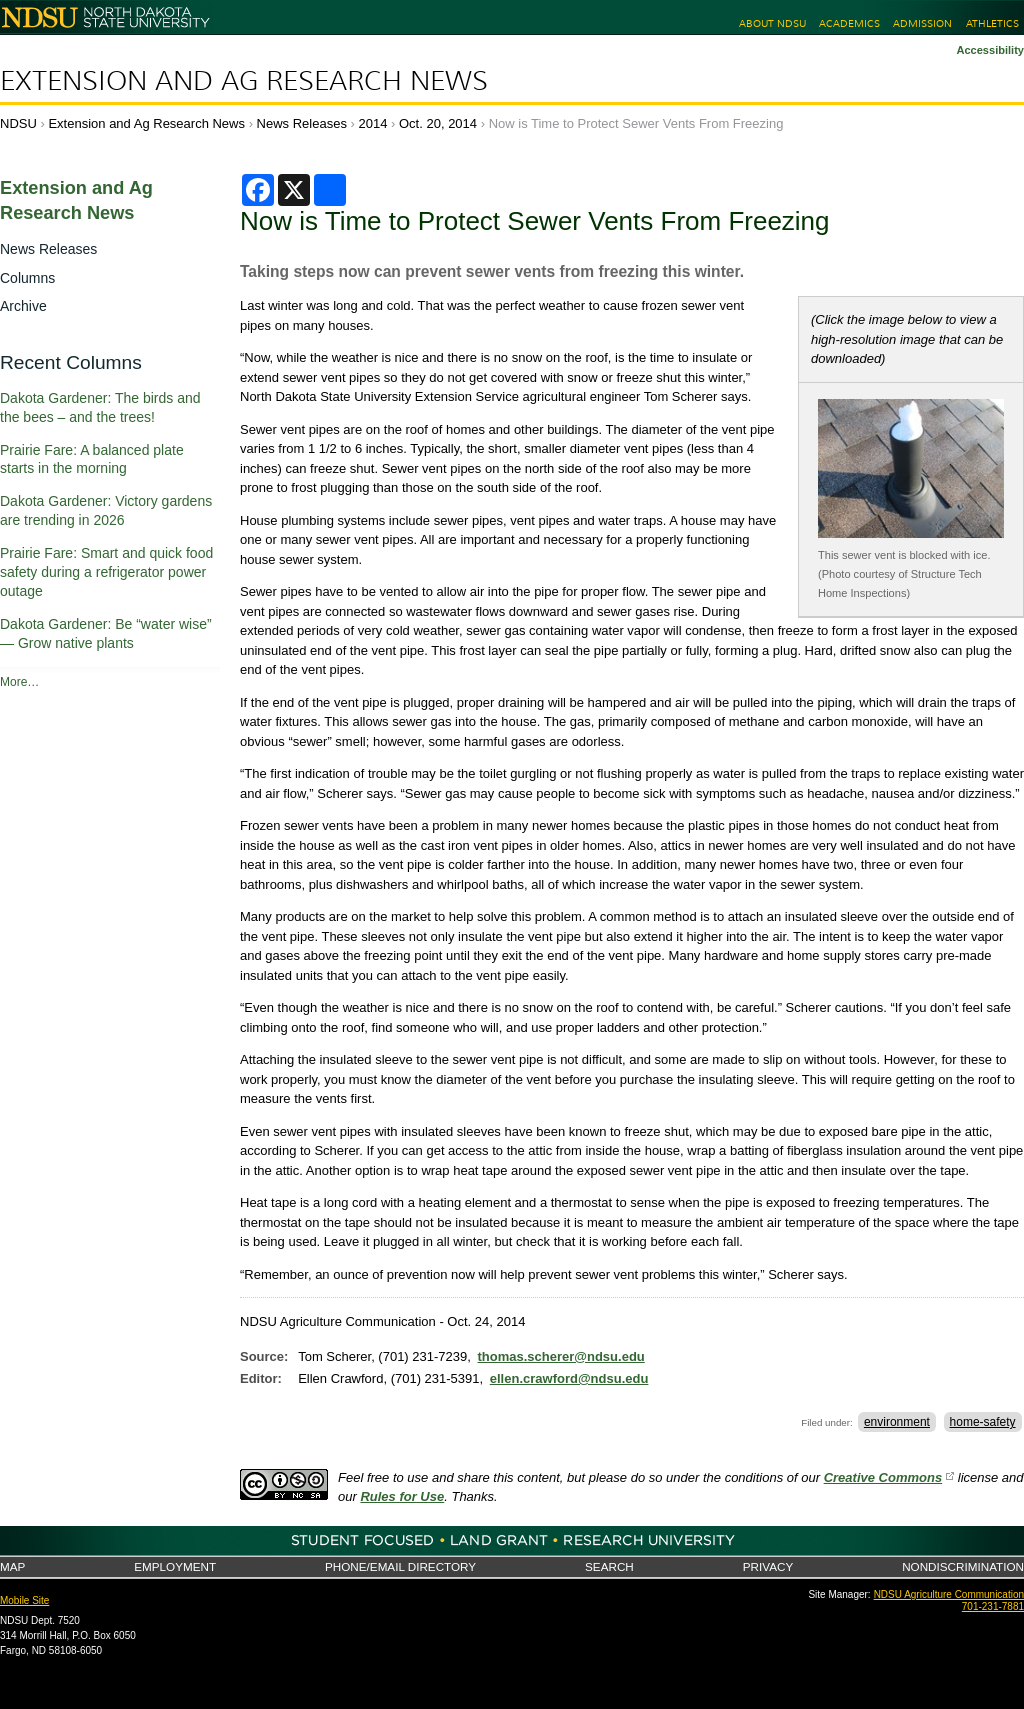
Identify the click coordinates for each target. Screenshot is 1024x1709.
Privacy (768, 1566)
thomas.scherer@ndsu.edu (560, 1356)
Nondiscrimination (963, 1566)
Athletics (992, 23)
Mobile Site (24, 1600)
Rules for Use (402, 1496)
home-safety (983, 1422)
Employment (175, 1566)
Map (12, 1566)
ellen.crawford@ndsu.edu (569, 1378)
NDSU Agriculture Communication (949, 1594)
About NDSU (772, 23)
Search (609, 1566)
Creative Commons (883, 1477)
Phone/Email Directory (400, 1566)
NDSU (18, 123)
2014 (373, 123)
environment (897, 1422)
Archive (23, 306)
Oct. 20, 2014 (438, 123)
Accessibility (990, 50)
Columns (27, 278)
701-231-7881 (993, 1606)
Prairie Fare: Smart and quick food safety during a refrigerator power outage (106, 572)
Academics (849, 23)
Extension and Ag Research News (244, 81)
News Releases (302, 123)
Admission (922, 23)
